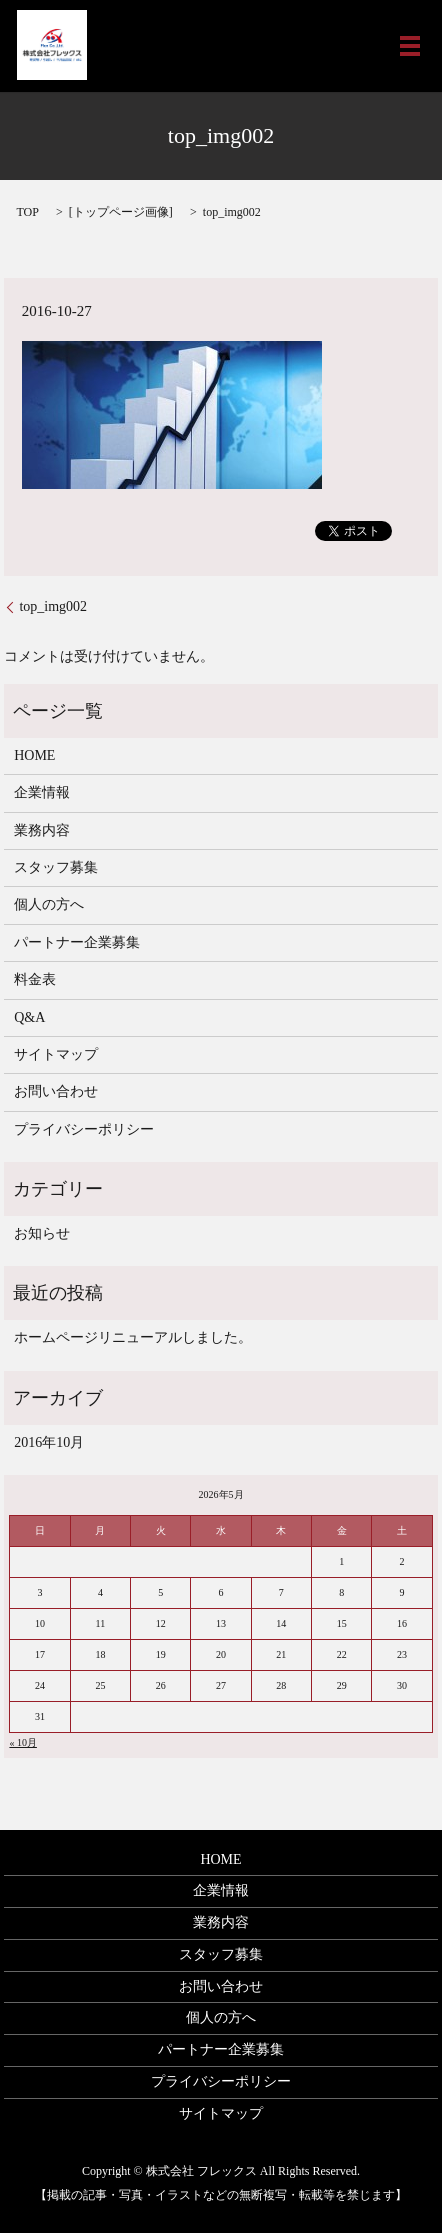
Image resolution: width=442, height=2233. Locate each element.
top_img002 (53, 606)
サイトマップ (56, 1054)
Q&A (29, 1017)
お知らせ (42, 1233)
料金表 (35, 979)
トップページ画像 (121, 212)
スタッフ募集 (56, 867)
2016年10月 (49, 1442)
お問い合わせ (56, 1091)
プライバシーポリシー (84, 1129)
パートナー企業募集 (77, 942)
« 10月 (23, 1742)
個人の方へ (49, 904)
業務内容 (42, 830)
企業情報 (42, 792)
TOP (27, 212)
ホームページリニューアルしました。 (133, 1337)
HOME (34, 755)
